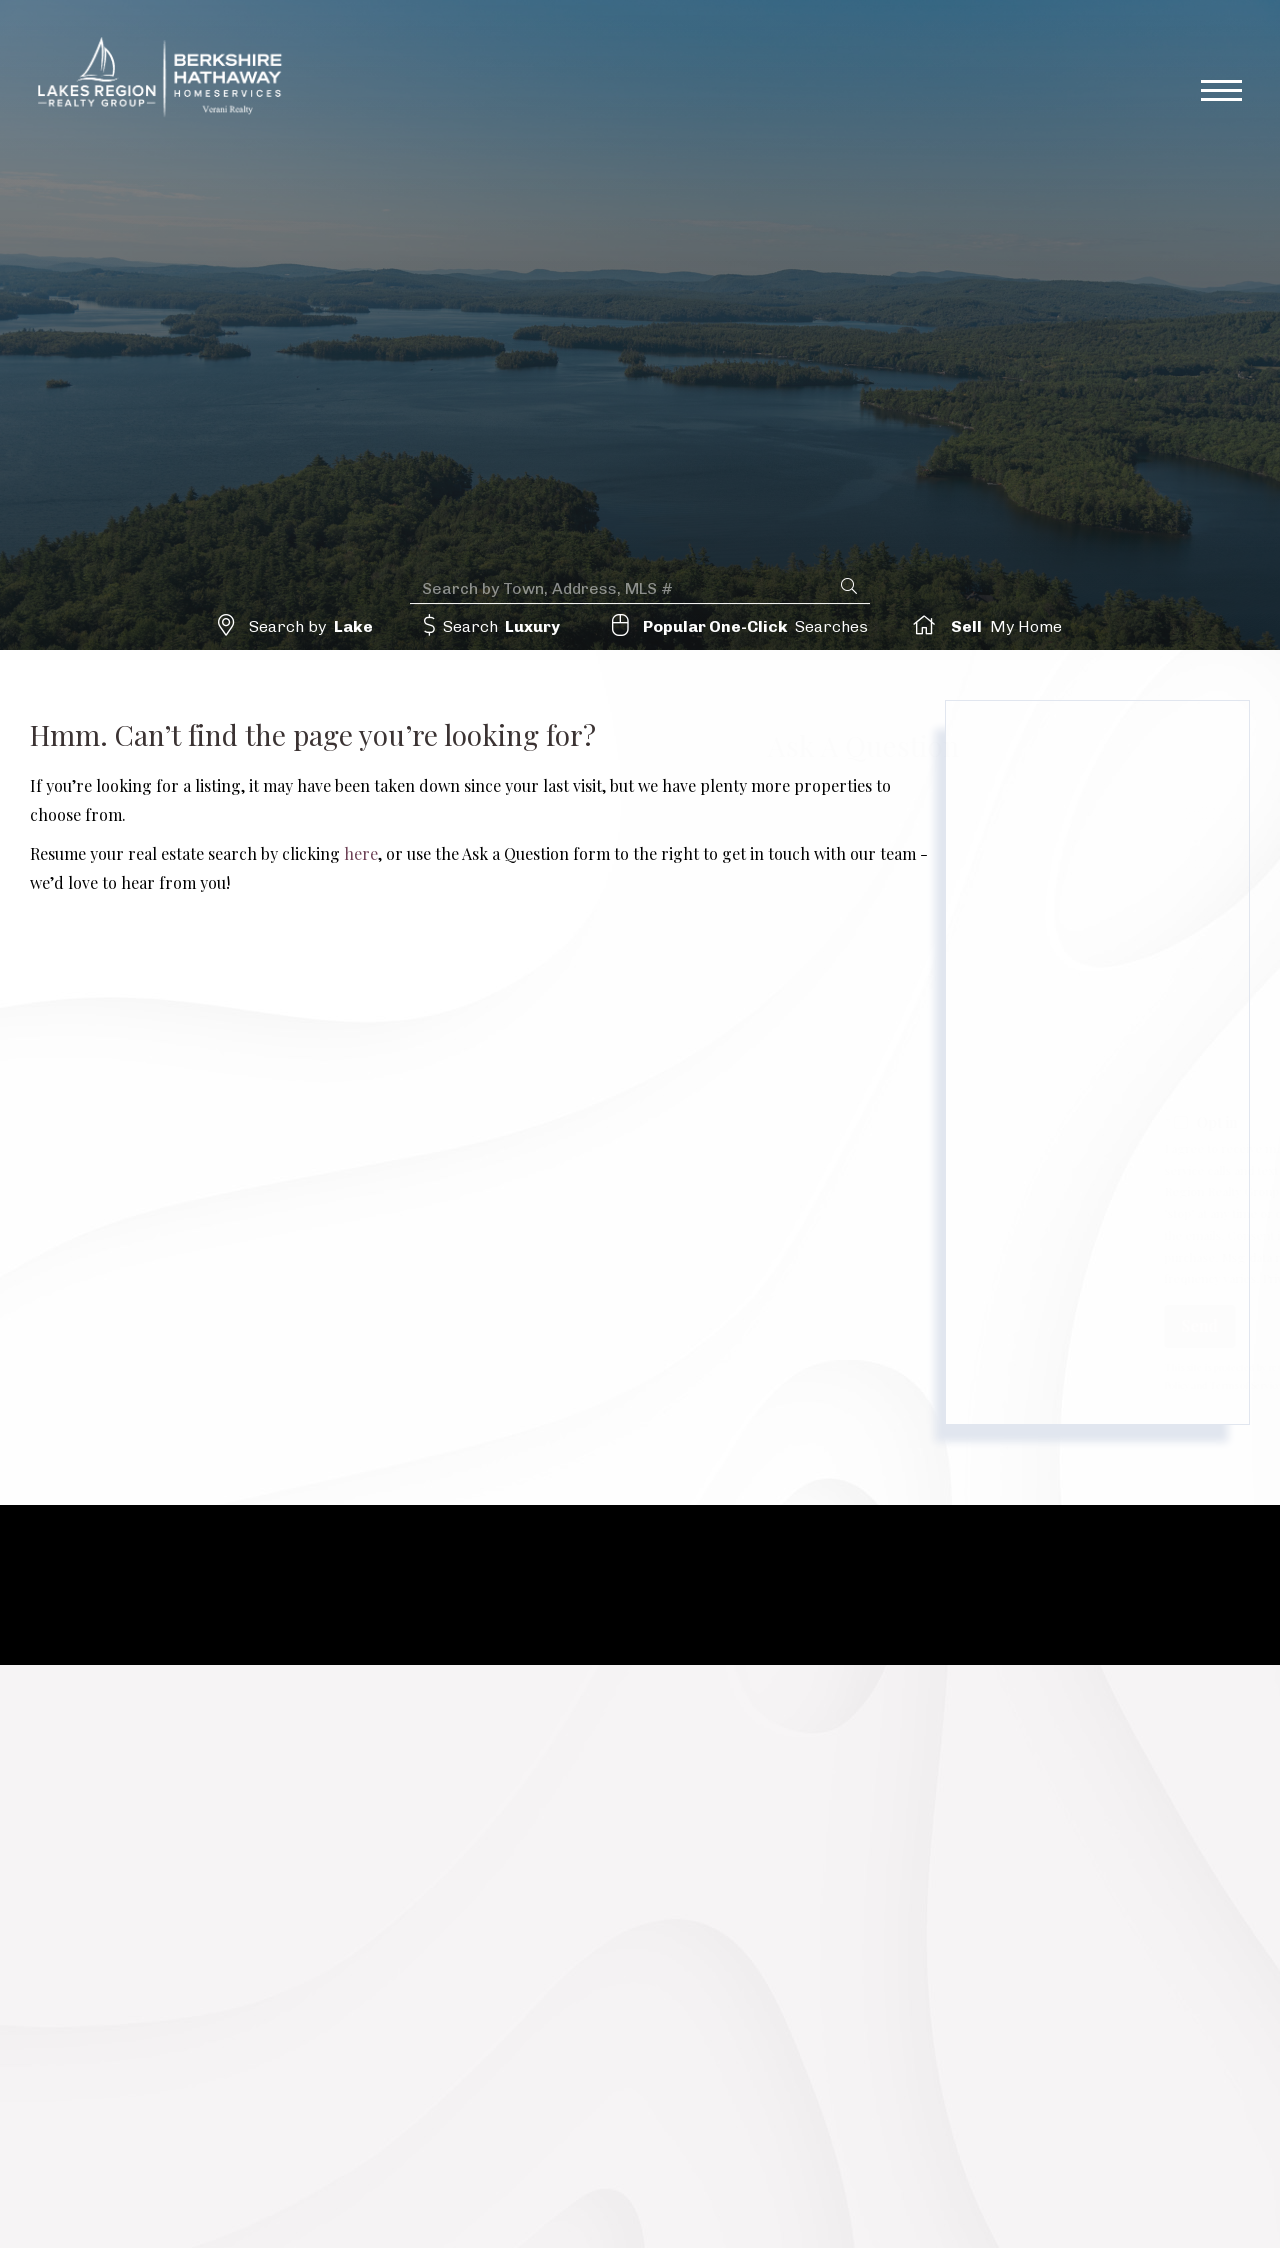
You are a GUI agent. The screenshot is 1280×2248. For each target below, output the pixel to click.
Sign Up (1197, 19)
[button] (849, 585)
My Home (1002, 625)
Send (1009, 1325)
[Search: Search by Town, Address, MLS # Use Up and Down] (625, 587)
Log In (1121, 19)
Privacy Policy (1108, 1278)
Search (503, 625)
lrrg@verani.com (980, 20)
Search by (316, 625)
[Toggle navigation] (1221, 96)
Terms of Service (1055, 1385)
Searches (754, 625)
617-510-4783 (804, 20)
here (361, 853)
